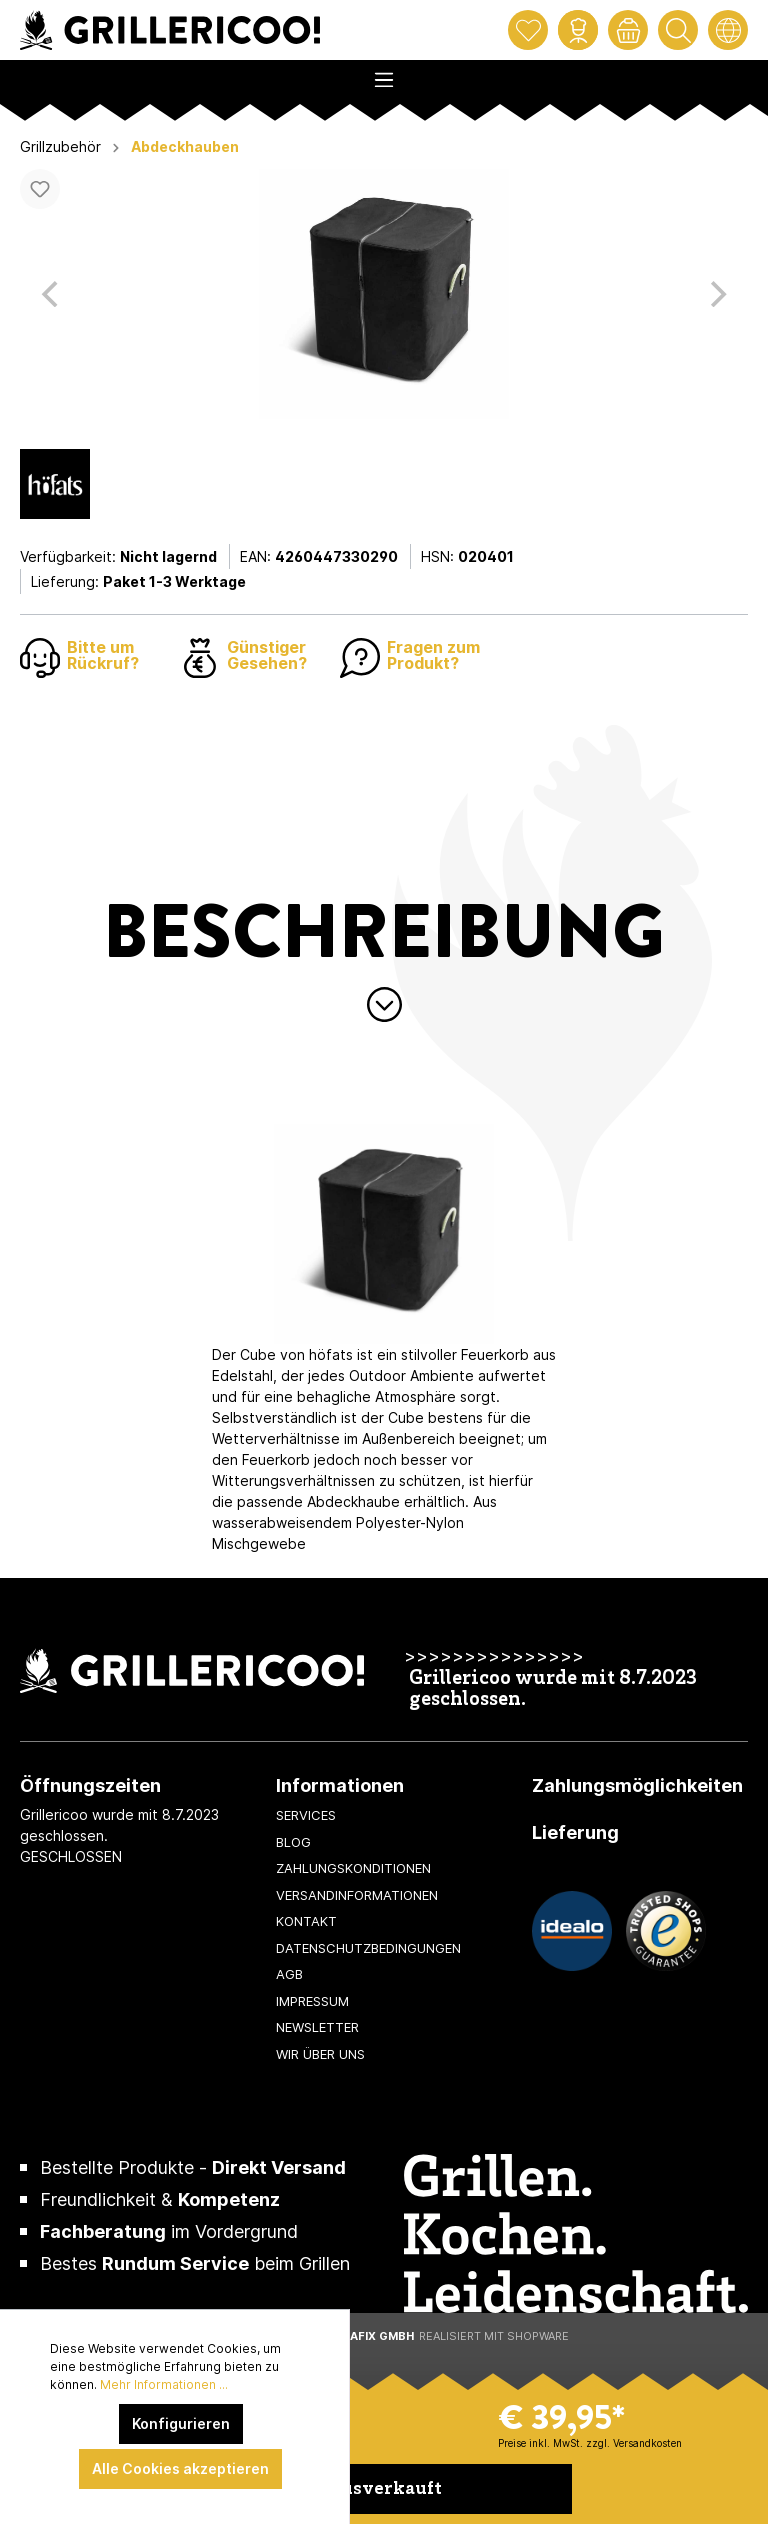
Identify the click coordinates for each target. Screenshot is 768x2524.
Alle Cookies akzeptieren (180, 2468)
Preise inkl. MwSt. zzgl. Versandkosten (590, 2443)
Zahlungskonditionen (353, 1868)
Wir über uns (320, 2054)
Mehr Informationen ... (164, 2384)
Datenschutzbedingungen (368, 1948)
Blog (293, 1842)
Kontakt (306, 1921)
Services (306, 1815)
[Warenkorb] (628, 30)
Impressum (312, 2001)
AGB (289, 1974)
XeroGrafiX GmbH (357, 2336)
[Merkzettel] (528, 30)
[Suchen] (678, 30)
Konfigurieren (181, 2423)
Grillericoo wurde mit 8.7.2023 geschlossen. (553, 1690)
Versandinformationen (357, 1895)
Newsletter (317, 2027)
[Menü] (384, 74)
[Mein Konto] (578, 30)
